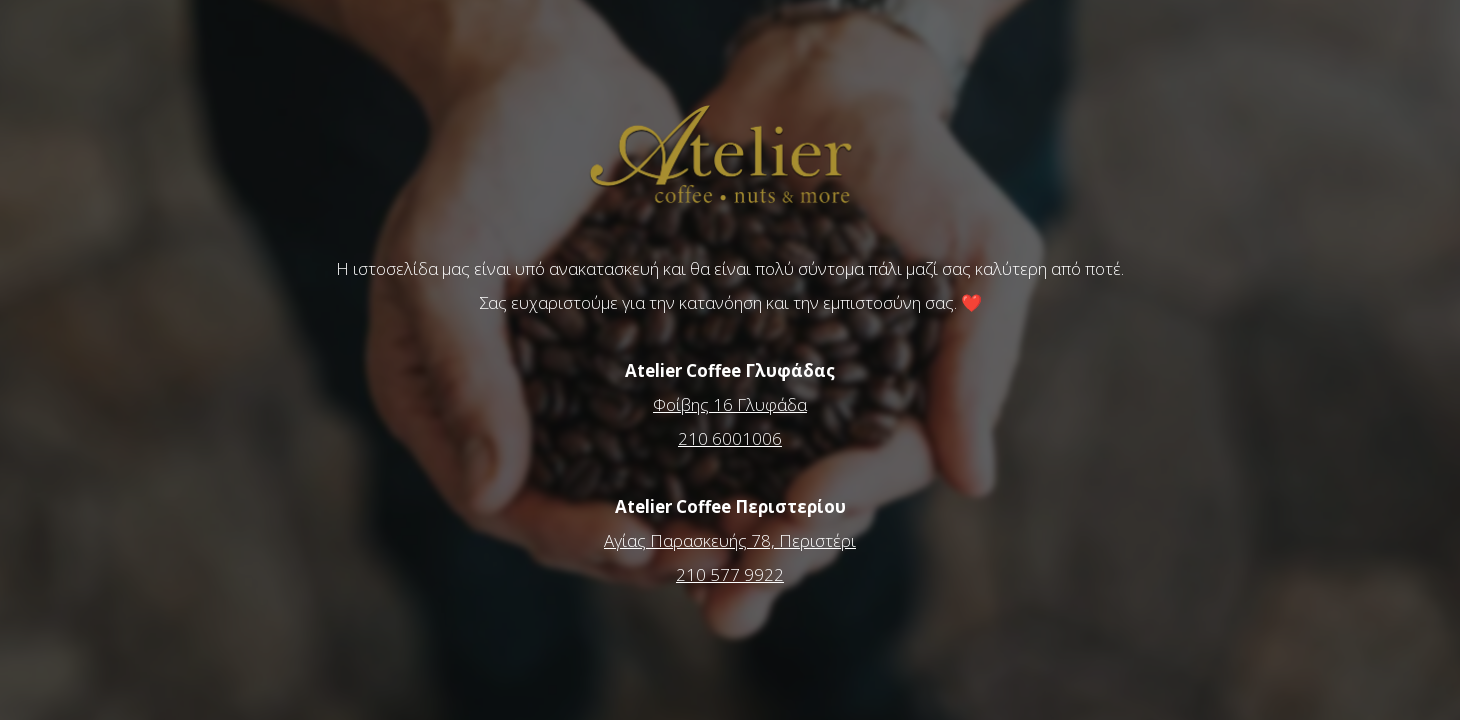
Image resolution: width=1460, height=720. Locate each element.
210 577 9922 (730, 574)
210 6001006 (730, 438)
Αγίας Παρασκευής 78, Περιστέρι (730, 540)
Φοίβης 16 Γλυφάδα (730, 404)
